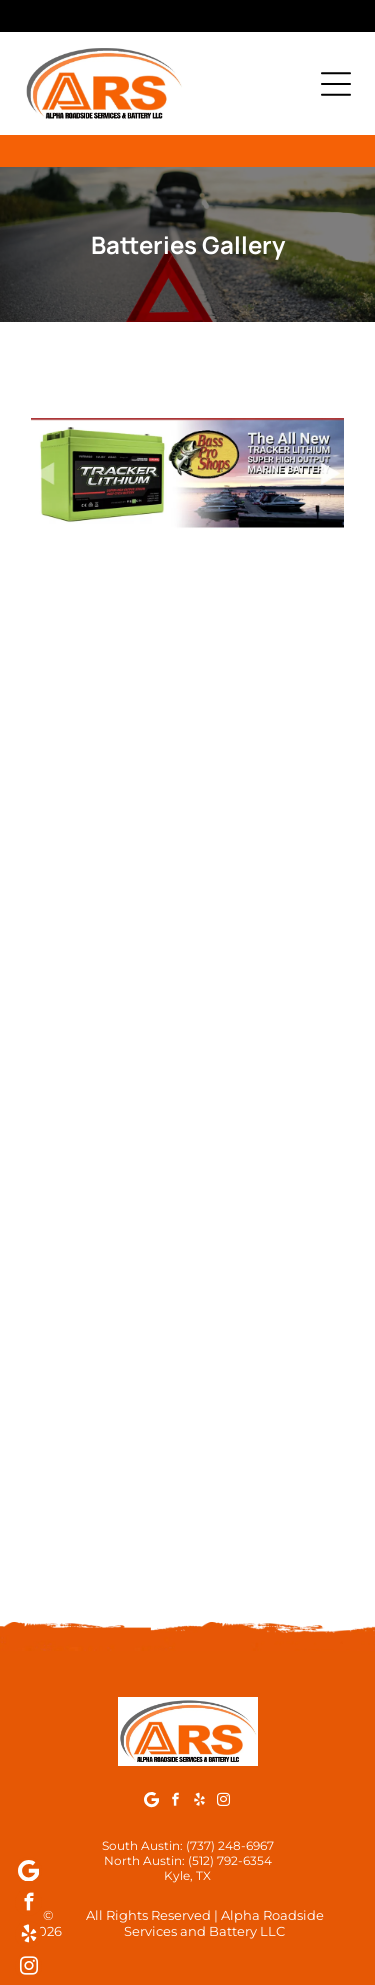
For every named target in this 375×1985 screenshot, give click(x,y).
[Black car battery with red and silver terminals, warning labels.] (109, 1197)
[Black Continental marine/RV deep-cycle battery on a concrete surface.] (109, 1353)
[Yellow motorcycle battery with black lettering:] (109, 1510)
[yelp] (199, 1802)
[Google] (151, 1802)
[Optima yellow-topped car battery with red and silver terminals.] (109, 1040)
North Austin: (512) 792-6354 (188, 1860)
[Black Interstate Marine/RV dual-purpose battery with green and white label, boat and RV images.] (109, 884)
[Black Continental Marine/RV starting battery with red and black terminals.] (266, 1353)
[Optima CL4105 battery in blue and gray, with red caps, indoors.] (266, 1197)
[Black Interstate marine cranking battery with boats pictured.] (266, 884)
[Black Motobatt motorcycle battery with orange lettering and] (266, 1510)
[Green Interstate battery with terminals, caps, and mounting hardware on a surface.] (109, 727)
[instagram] (223, 1802)
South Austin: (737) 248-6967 (188, 1845)
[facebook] (175, 1802)
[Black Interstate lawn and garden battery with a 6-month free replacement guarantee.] (266, 727)
